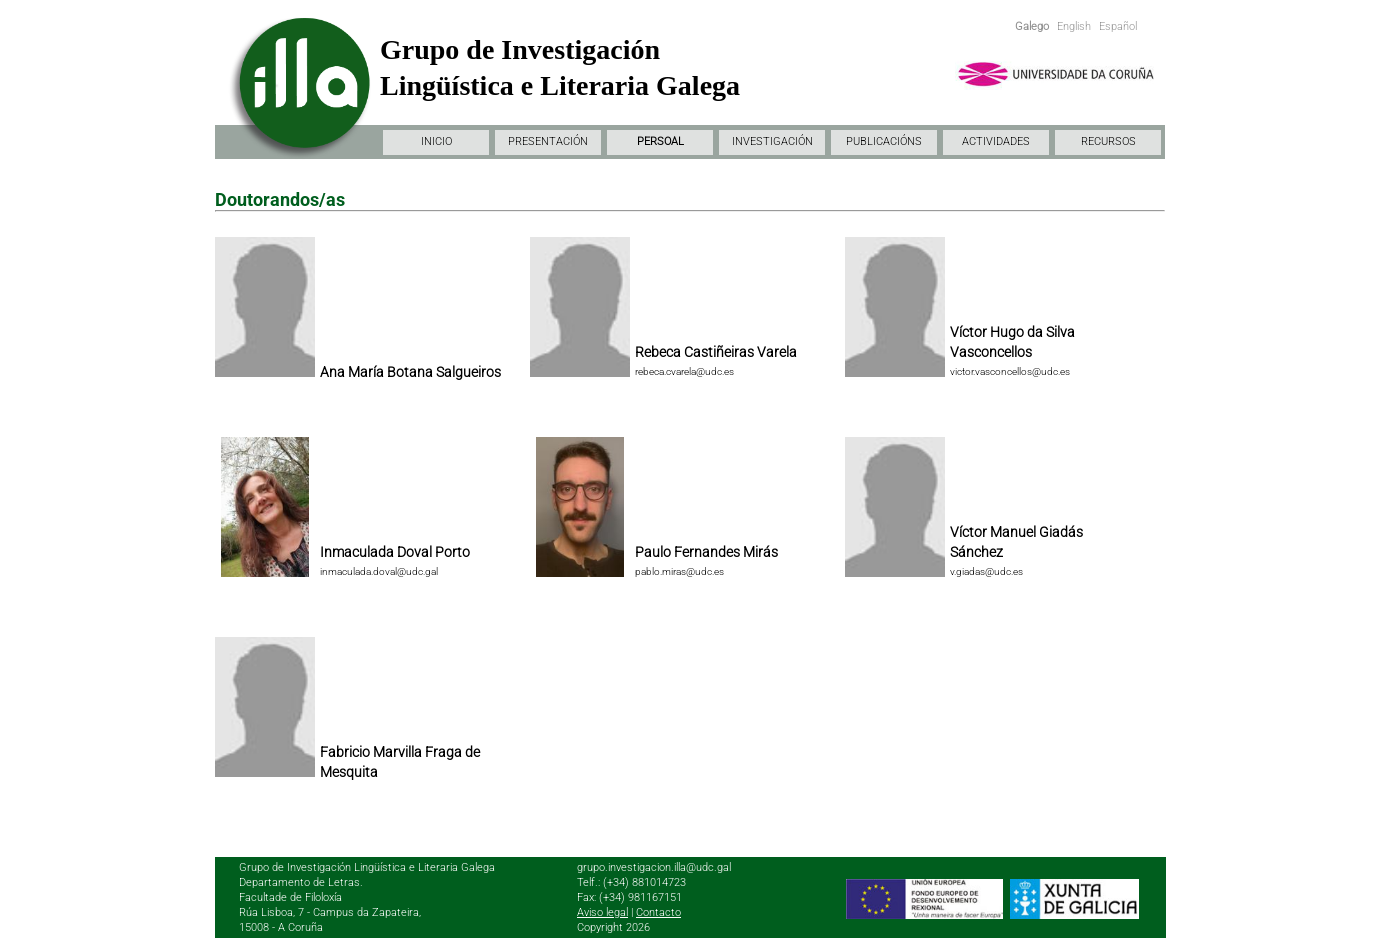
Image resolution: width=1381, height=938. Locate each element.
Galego (1032, 26)
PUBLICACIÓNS (884, 141)
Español (1118, 26)
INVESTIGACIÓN (772, 141)
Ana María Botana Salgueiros (410, 372)
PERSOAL (660, 141)
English (1074, 26)
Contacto (658, 912)
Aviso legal (602, 912)
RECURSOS (1108, 141)
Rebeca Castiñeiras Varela (716, 352)
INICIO (436, 141)
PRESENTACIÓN (548, 141)
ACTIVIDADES (996, 141)
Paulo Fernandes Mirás (706, 552)
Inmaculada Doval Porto (395, 552)
